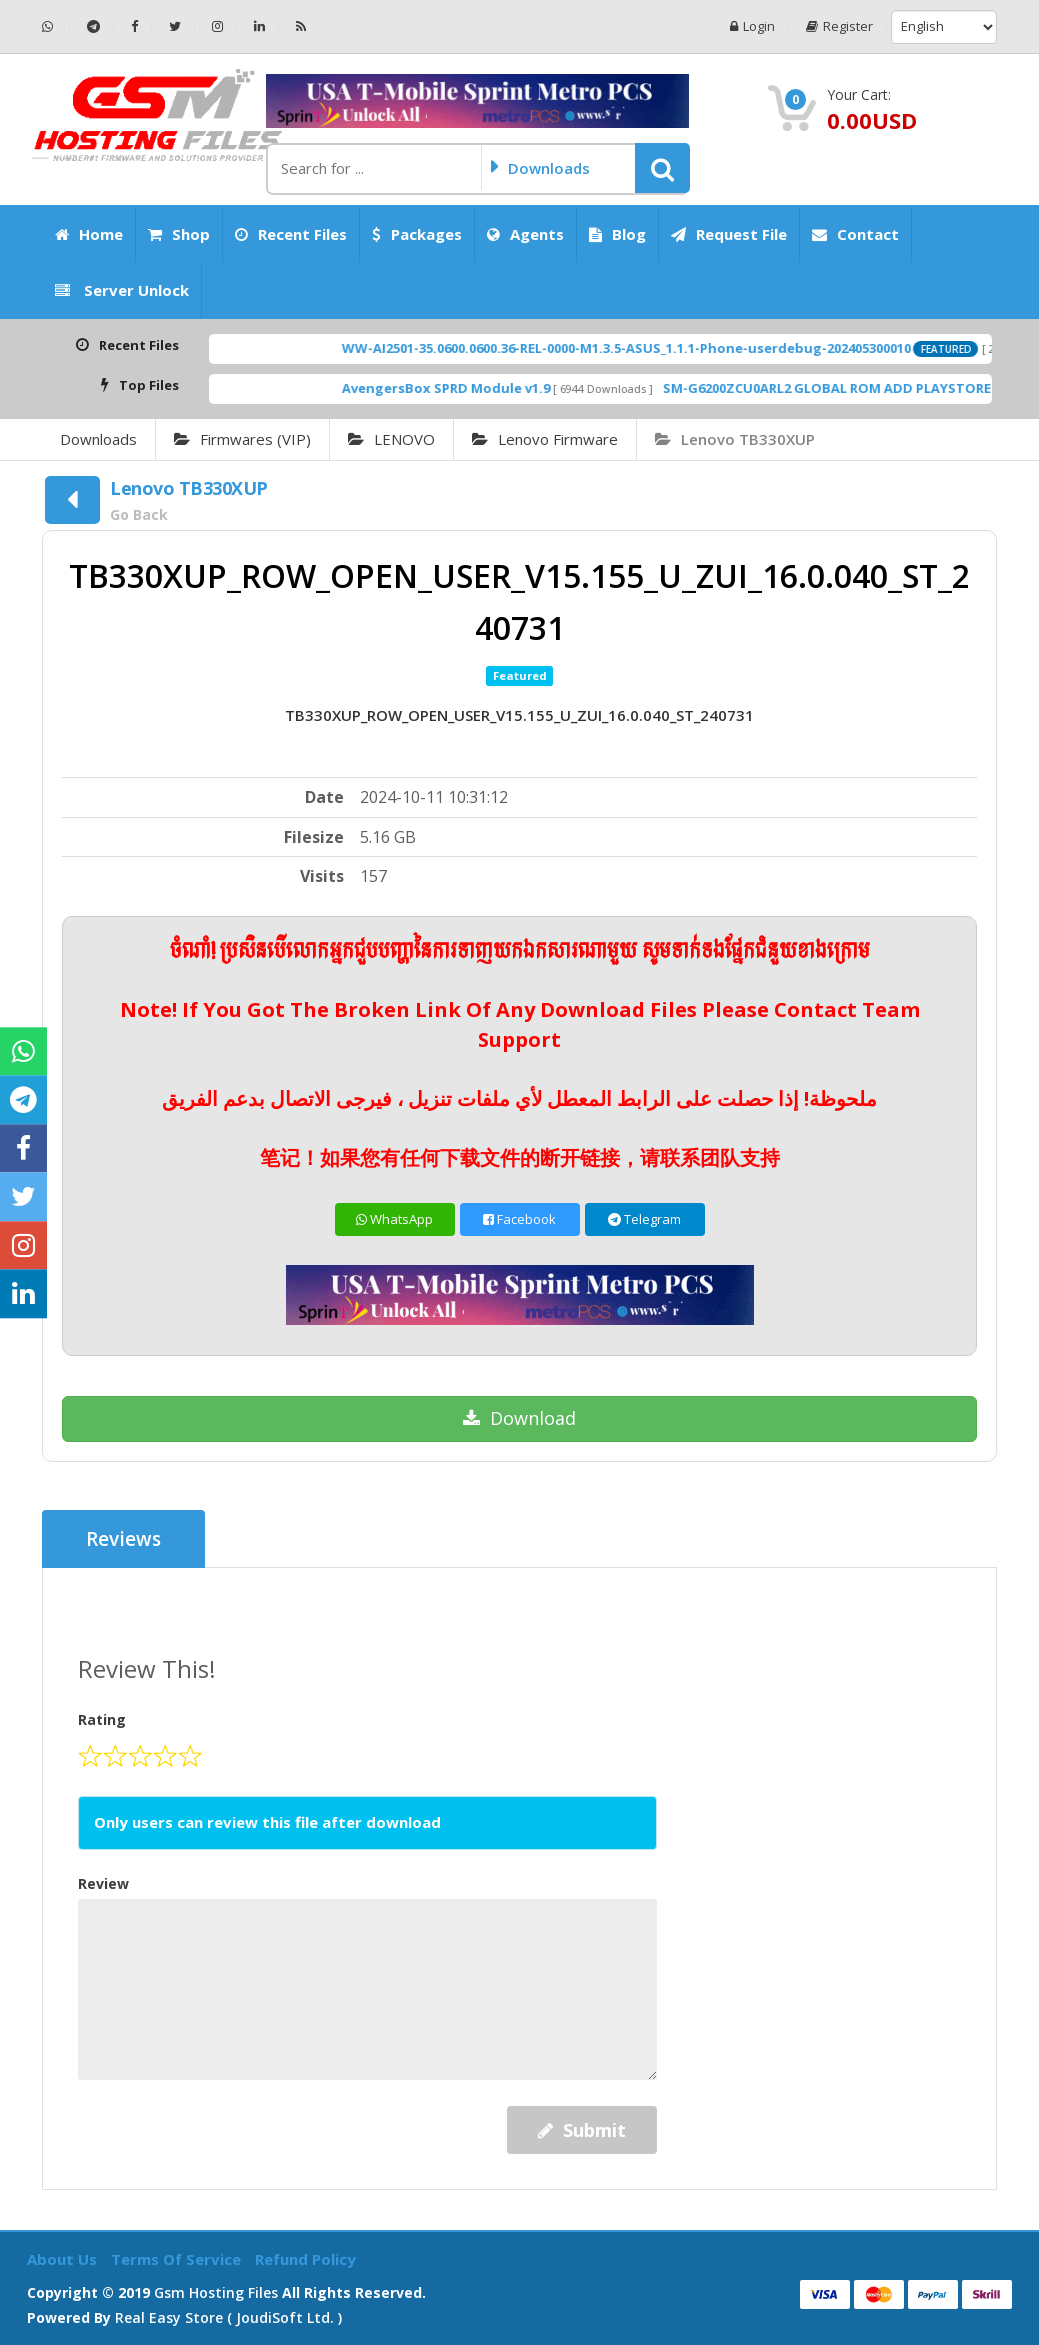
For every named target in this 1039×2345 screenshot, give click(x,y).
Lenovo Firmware (545, 439)
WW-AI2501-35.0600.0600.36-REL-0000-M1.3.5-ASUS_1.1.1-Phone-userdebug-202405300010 (667, 348)
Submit (582, 2130)
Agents (525, 234)
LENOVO (391, 439)
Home (89, 234)
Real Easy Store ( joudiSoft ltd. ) (228, 2317)
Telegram (644, 1219)
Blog (617, 234)
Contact (855, 234)
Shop (179, 234)
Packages (417, 234)
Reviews (123, 1539)
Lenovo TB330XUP (735, 439)
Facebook (519, 1219)
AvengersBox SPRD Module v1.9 (487, 388)
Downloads (98, 439)
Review (103, 1883)
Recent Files (291, 234)
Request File (729, 234)
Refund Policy (305, 2259)
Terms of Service (178, 2259)
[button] (662, 168)
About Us (64, 2259)
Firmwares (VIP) (242, 439)
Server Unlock (122, 290)
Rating (102, 1719)
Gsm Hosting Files (216, 2292)
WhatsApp (394, 1219)
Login (752, 26)
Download (519, 1418)
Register (839, 26)
